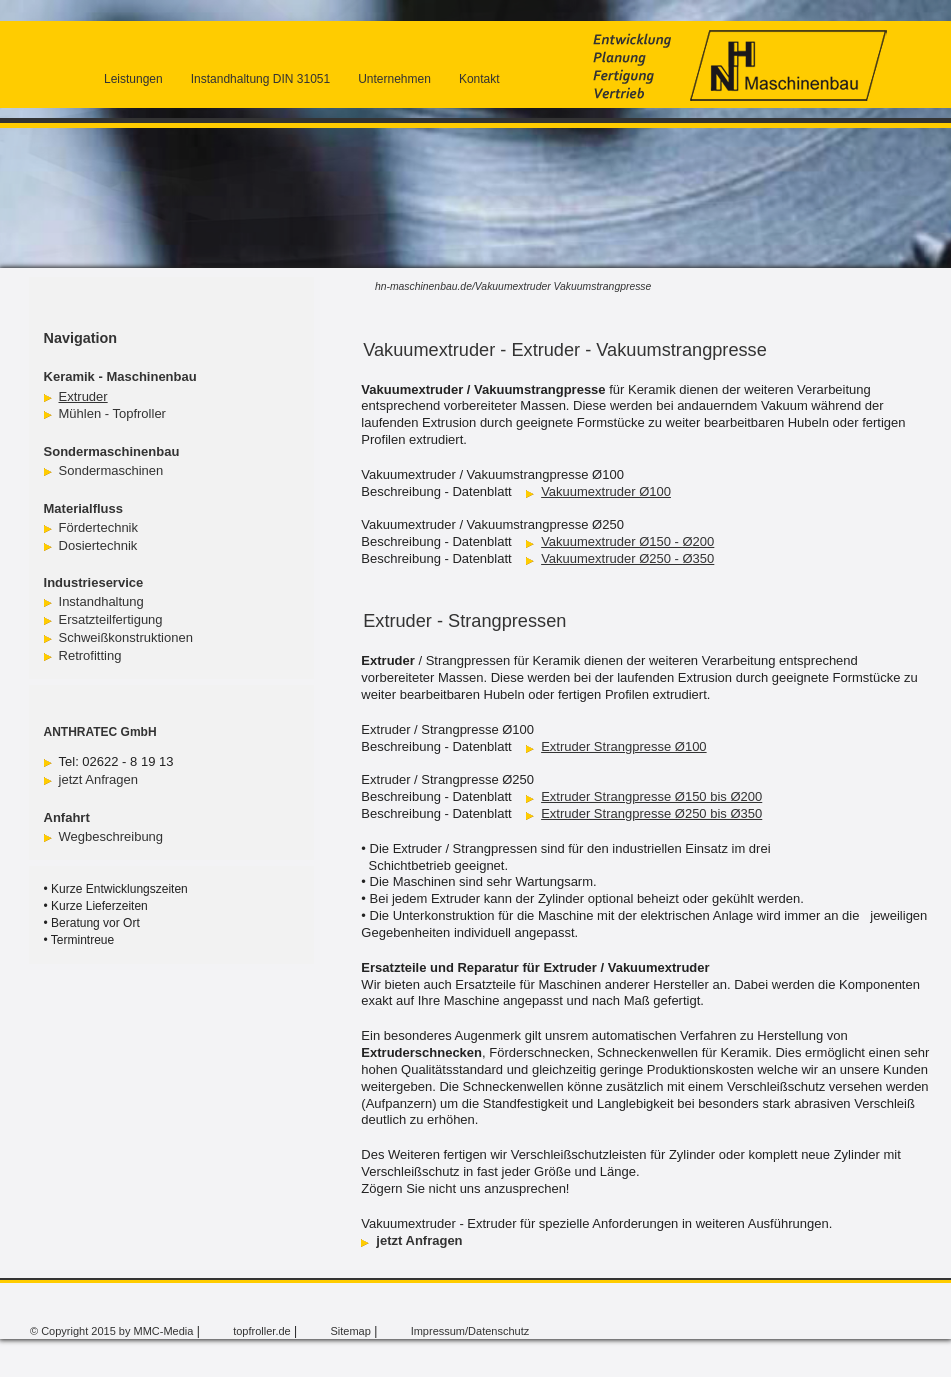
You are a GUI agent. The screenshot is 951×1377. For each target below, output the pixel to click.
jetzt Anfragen (99, 779)
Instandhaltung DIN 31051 (260, 79)
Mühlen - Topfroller (112, 413)
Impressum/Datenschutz (470, 1331)
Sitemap (350, 1331)
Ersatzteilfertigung (111, 619)
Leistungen (133, 79)
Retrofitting (90, 655)
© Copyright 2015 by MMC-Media (111, 1331)
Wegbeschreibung (111, 836)
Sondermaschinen (111, 470)
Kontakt (479, 79)
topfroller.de (261, 1331)
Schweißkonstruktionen (126, 637)
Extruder (83, 396)
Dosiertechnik (98, 545)
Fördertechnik (98, 527)
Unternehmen (394, 79)
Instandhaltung (101, 601)
